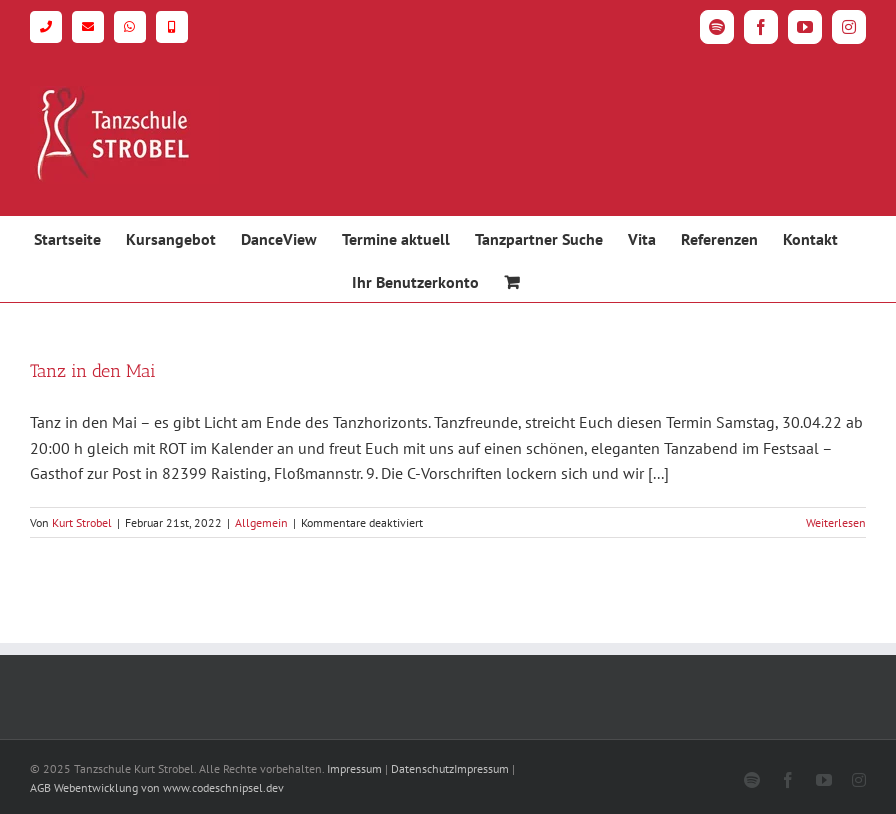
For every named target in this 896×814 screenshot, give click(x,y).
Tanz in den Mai (93, 371)
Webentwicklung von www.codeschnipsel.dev (169, 787)
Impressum (354, 768)
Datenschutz (422, 768)
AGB (40, 787)
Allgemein (261, 522)
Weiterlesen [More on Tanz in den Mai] (836, 522)
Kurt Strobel (82, 522)
